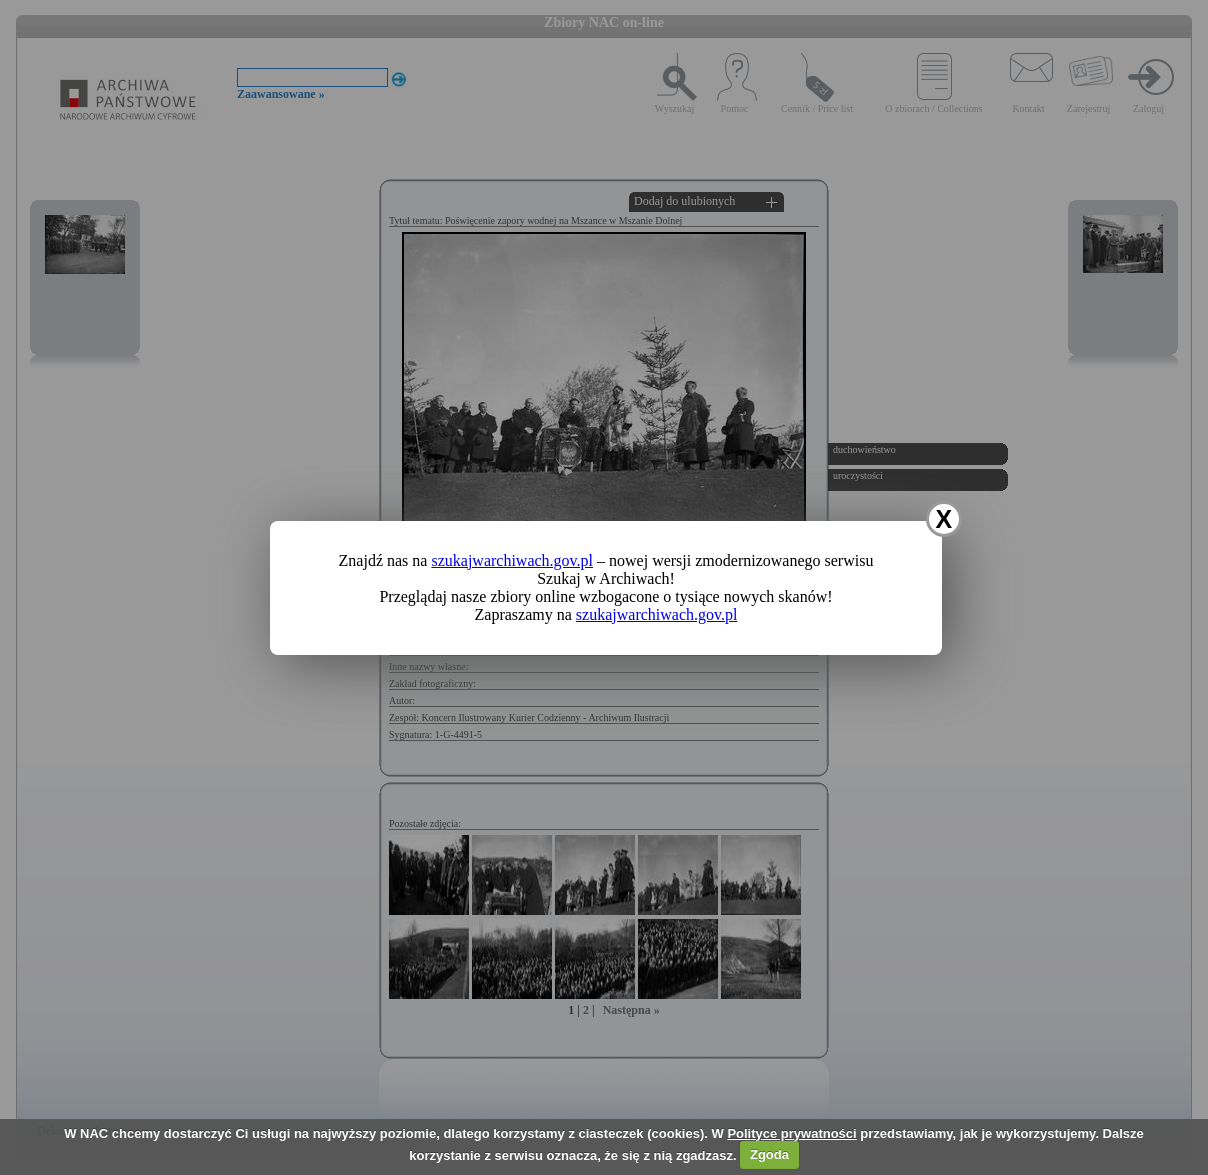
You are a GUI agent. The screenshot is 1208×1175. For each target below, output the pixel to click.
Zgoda (769, 1154)
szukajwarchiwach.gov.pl (512, 560)
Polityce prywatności (791, 1133)
